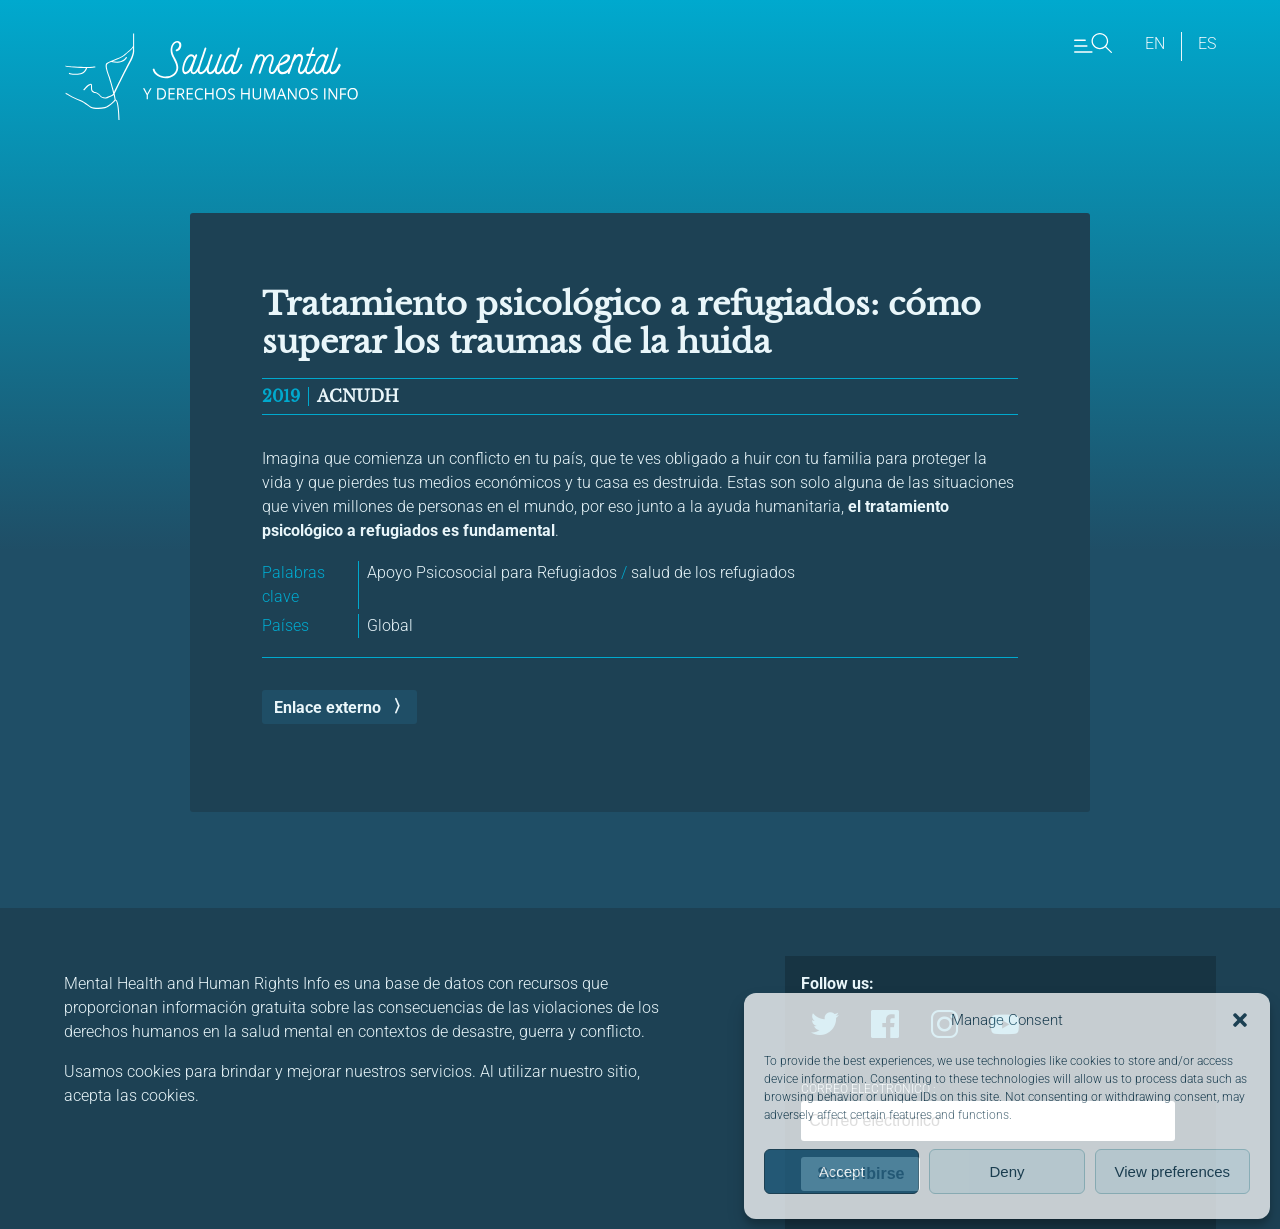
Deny (1006, 1171)
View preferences (1173, 1171)
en (1155, 43)
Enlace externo (327, 707)
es (1207, 43)
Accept (842, 1171)
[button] (1240, 1020)
